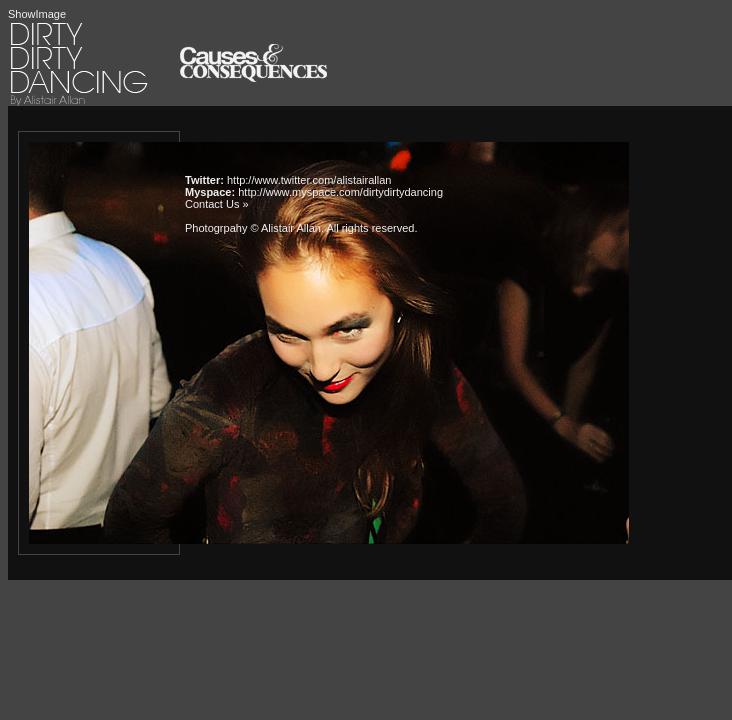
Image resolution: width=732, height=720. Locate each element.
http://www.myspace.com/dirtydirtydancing (340, 192)
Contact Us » (217, 204)
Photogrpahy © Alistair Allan (253, 228)
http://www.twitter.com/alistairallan (309, 180)
